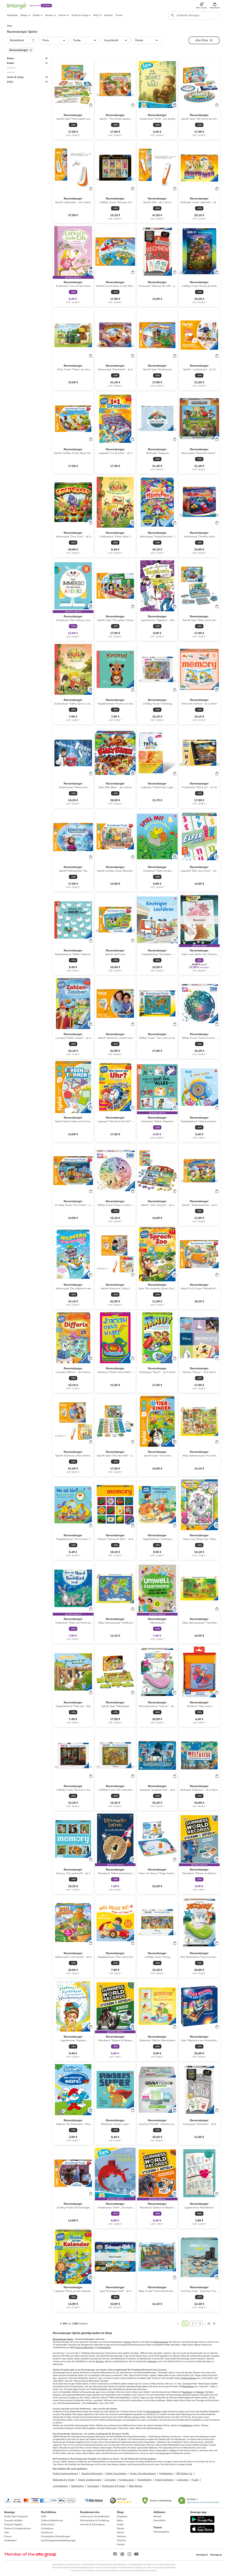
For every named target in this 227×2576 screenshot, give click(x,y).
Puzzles (127, 2342)
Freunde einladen (13, 2520)
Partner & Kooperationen (17, 2528)
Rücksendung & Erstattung (94, 2520)
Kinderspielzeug (160, 2342)
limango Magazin (13, 2524)
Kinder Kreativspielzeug (65, 2473)
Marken (121, 2544)
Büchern (100, 2361)
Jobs (6, 2532)
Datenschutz (47, 2524)
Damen (120, 2528)
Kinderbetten (166, 2473)
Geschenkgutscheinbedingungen (58, 2540)
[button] (214, 5)
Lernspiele (110, 2479)
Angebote (122, 2516)
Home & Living (15, 77)
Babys (10, 58)
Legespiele (182, 2479)
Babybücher (77, 2486)
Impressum (47, 2532)
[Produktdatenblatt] (73, 98)
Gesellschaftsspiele (84, 2347)
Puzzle (195, 2479)
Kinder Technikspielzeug (143, 2473)
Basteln (200, 2392)
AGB (43, 2516)
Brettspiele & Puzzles (113, 2486)
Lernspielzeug (60, 2486)
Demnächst (159, 2520)
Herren (120, 2532)
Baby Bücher (135, 2486)
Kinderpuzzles (126, 2479)
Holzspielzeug (153, 2411)
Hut (75, 2389)
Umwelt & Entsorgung (92, 2524)
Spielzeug (152, 2361)
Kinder (10, 63)
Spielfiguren (187, 2425)
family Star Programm (16, 2516)
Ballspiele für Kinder (64, 2479)
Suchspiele (93, 2486)
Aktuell (157, 2516)
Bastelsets (187, 2392)
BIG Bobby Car (184, 2473)
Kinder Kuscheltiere (116, 2473)
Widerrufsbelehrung (52, 2520)
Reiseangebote (161, 2531)
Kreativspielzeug (188, 2378)
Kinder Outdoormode (89, 2479)
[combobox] (193, 15)
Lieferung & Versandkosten (95, 2516)
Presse (7, 2536)
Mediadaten (10, 2540)
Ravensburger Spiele (63, 2339)
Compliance (47, 2528)
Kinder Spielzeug (164, 2479)
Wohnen (121, 2536)
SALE (10, 81)
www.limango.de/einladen (164, 2567)
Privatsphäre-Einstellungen (55, 2536)
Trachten (121, 2540)
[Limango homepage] (17, 5)
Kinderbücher (104, 2347)
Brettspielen (188, 2386)
